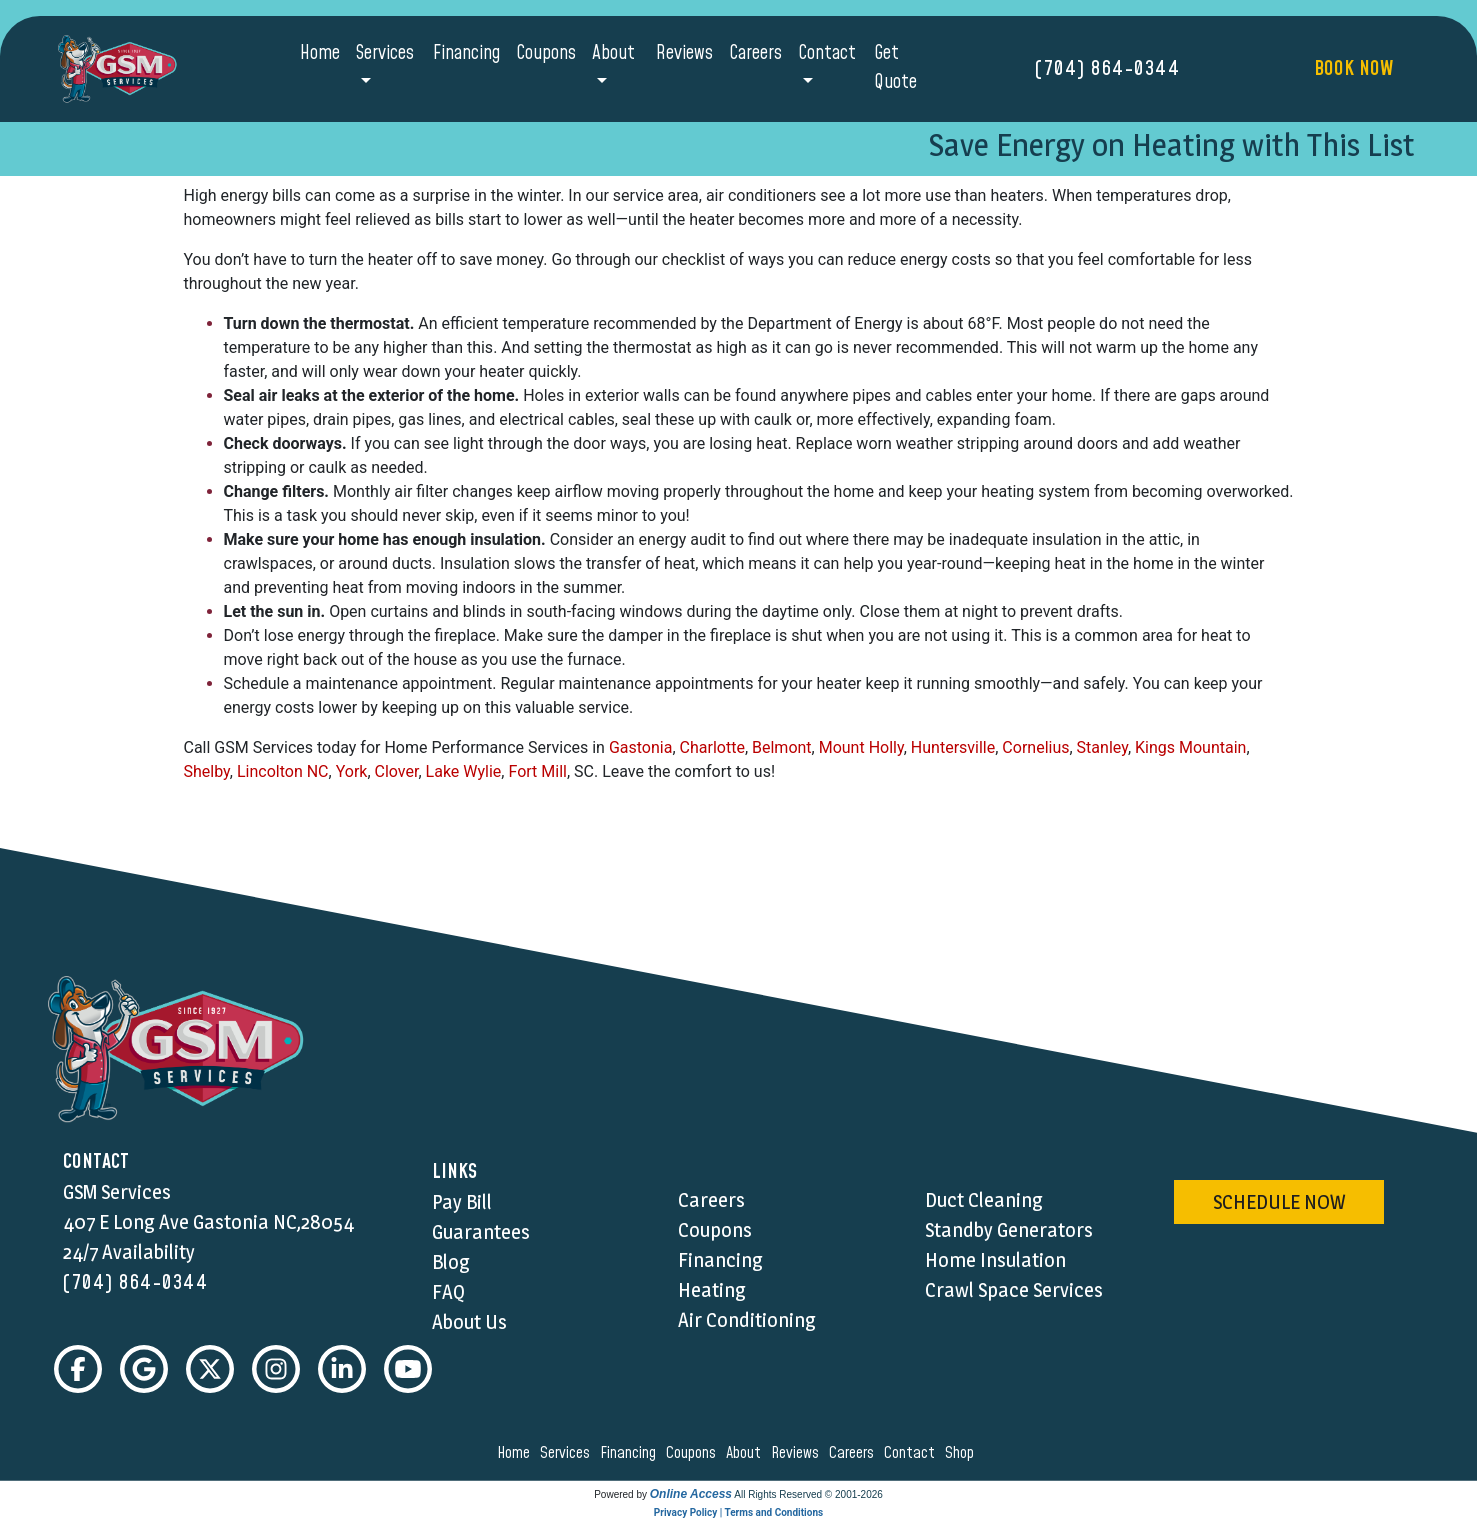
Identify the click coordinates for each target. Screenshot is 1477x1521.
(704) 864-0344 (1107, 69)
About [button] (613, 53)
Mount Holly (861, 747)
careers (854, 1453)
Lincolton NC (283, 771)
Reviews (684, 53)
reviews (798, 1453)
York (352, 771)
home (516, 1453)
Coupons (546, 53)
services (568, 1453)
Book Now (1353, 69)
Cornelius (1035, 747)
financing (631, 1453)
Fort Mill (537, 771)
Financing (466, 53)
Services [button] (385, 53)
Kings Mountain (1190, 747)
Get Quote (895, 68)
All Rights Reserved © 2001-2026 (808, 1494)
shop (962, 1453)
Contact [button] (827, 53)
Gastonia (641, 747)
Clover (397, 771)
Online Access (691, 1494)
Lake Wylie (464, 771)
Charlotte (712, 747)
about (746, 1453)
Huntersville (953, 747)
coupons (694, 1453)
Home (320, 53)
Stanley (1102, 747)
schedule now (1279, 1202)
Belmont (782, 747)
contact (912, 1453)
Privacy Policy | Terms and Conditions (738, 1512)
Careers (755, 53)
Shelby (207, 771)
